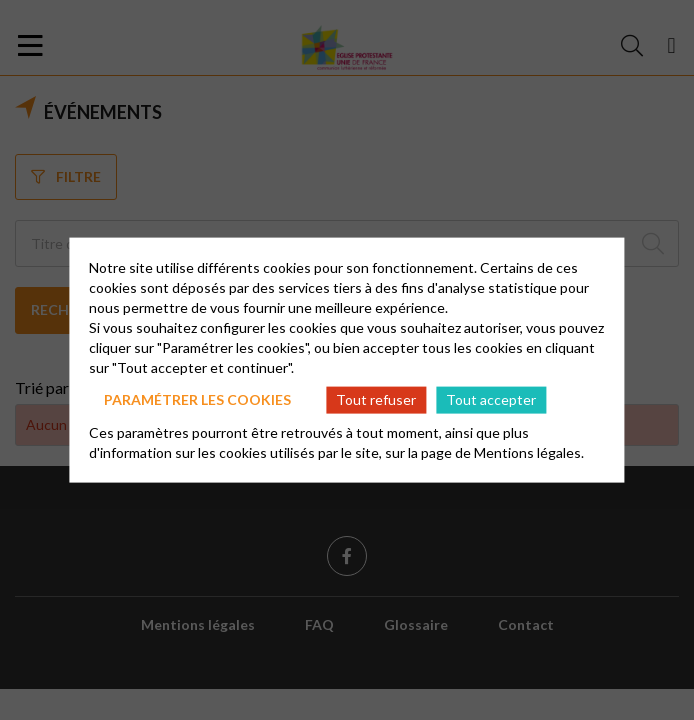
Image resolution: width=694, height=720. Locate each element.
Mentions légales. (529, 451)
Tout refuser (376, 399)
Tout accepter (491, 399)
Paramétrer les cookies (197, 399)
